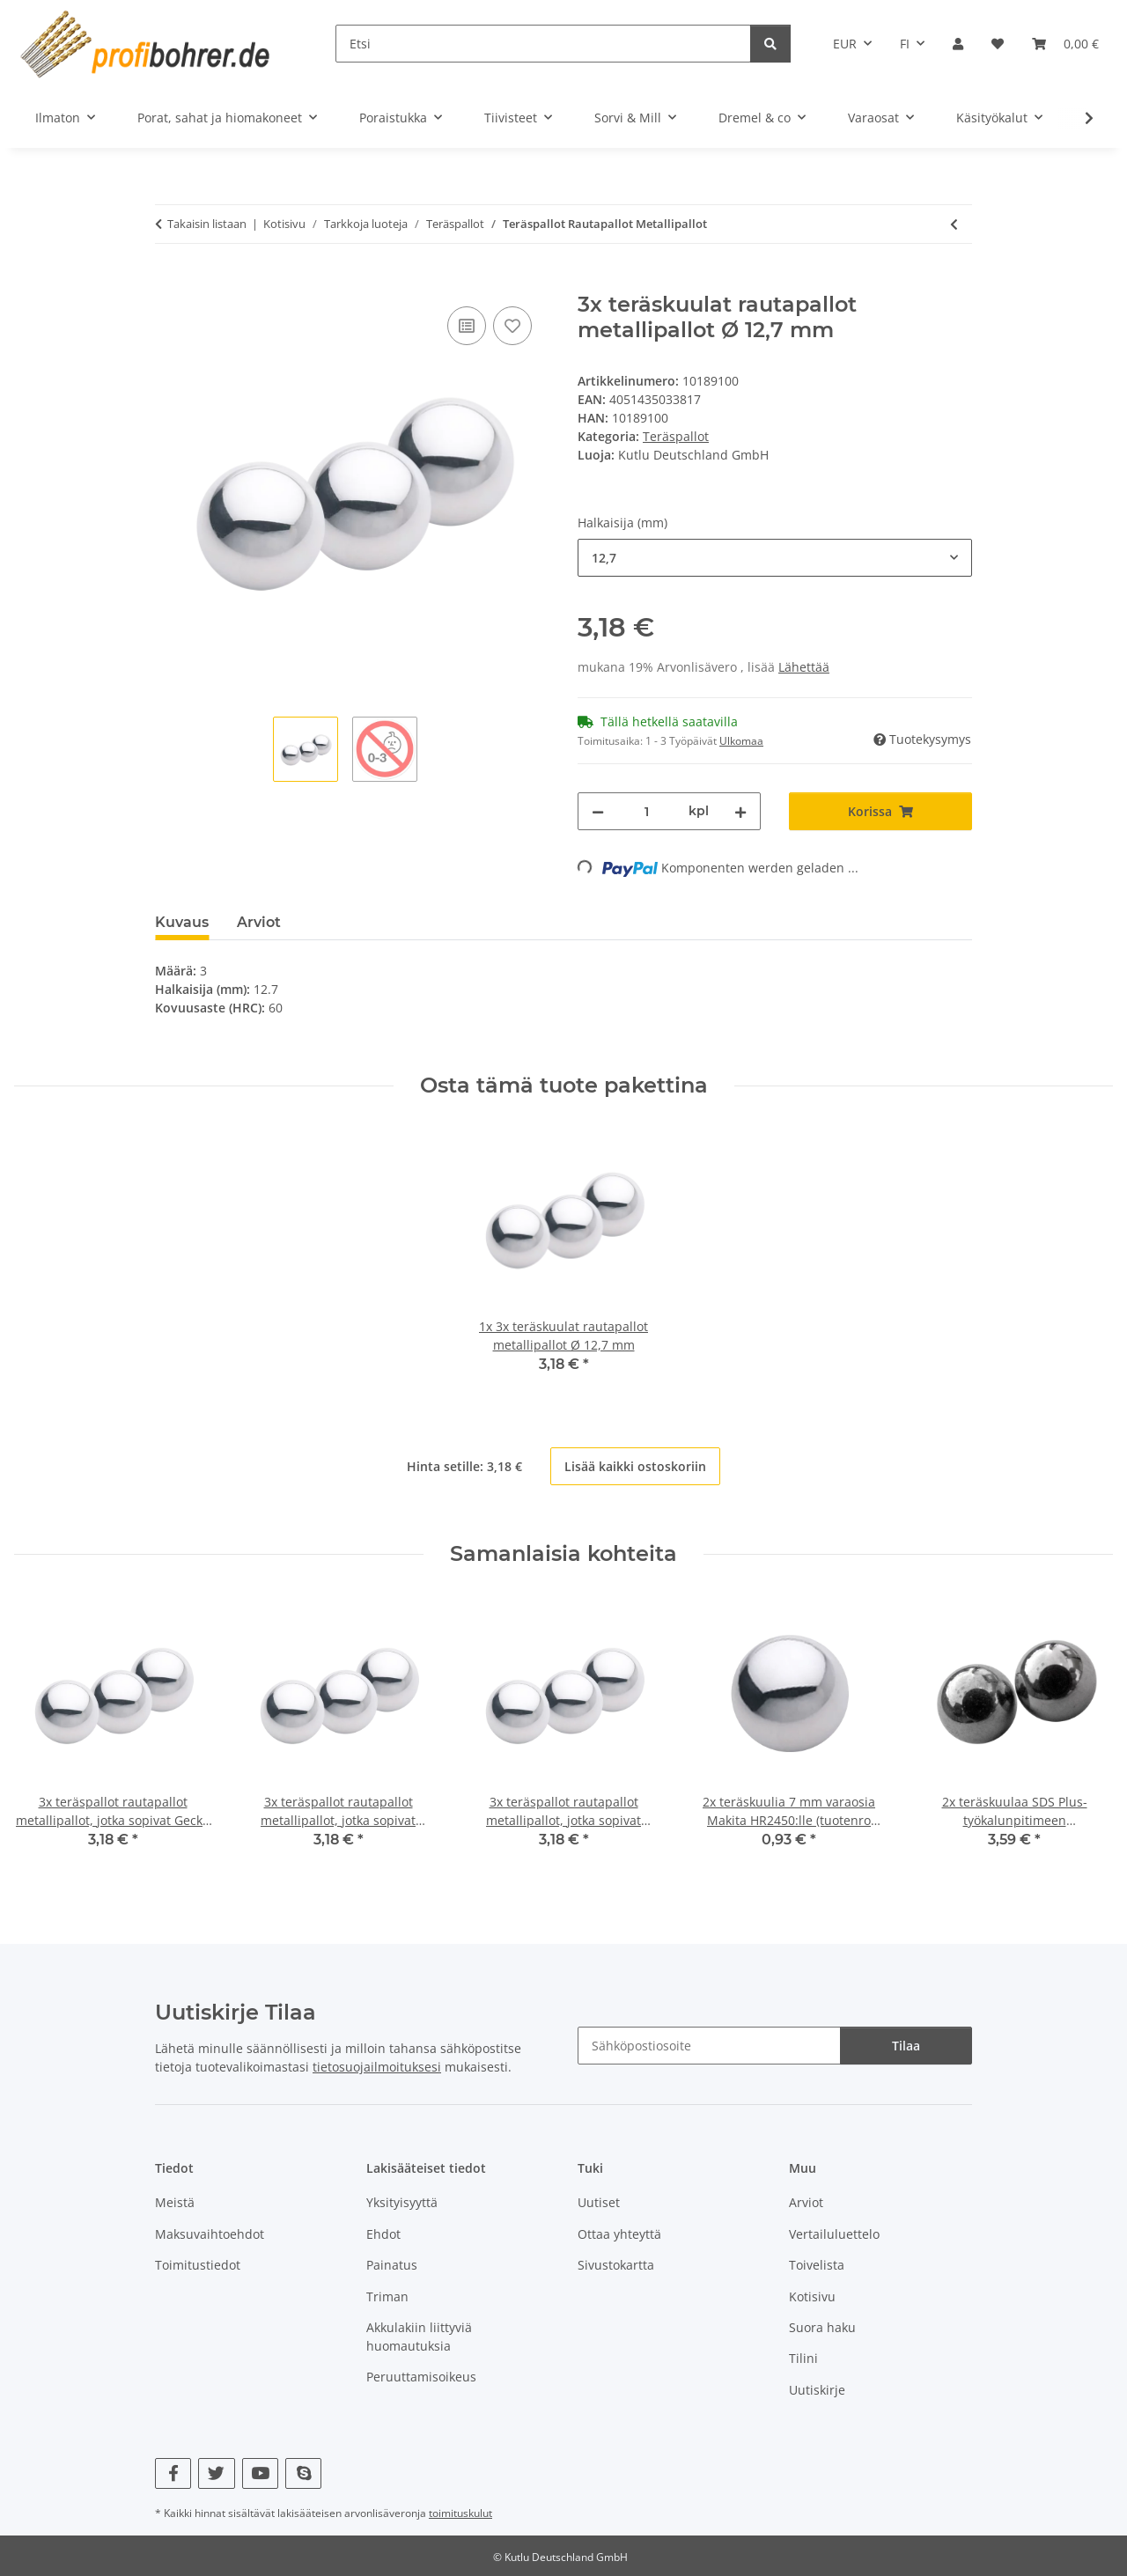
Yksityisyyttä (402, 2202)
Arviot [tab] (259, 922)
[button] (958, 43)
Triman (387, 2296)
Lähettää (803, 667)
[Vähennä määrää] (597, 811)
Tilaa (906, 2045)
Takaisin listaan (207, 224)
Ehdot (383, 2234)
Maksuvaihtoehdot (209, 2234)
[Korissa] (169, 282)
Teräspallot (676, 436)
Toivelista (816, 2264)
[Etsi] (543, 44)
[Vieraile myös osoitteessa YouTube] (260, 2473)
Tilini (803, 2358)
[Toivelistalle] (512, 325)
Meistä (175, 2202)
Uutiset (599, 2202)
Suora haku (822, 2327)
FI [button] (905, 43)
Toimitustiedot (197, 2264)
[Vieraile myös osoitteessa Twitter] (216, 2473)
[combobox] (775, 558)
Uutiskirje (817, 2389)
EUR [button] (845, 43)
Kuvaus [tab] (182, 922)
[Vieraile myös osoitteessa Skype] (303, 2473)
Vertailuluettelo (834, 2234)
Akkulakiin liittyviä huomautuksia (419, 2336)
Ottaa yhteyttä (619, 2234)
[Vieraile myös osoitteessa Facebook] (173, 2473)
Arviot (806, 2202)
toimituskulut (460, 2513)
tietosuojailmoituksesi (377, 2066)
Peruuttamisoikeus (421, 2376)
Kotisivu (812, 2296)
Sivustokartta (616, 2264)
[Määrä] (646, 811)
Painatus (391, 2264)
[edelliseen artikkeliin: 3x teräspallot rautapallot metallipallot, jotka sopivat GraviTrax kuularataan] (954, 224)
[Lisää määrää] (740, 811)
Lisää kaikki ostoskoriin (635, 1466)
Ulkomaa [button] (741, 740)
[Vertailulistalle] (466, 325)
